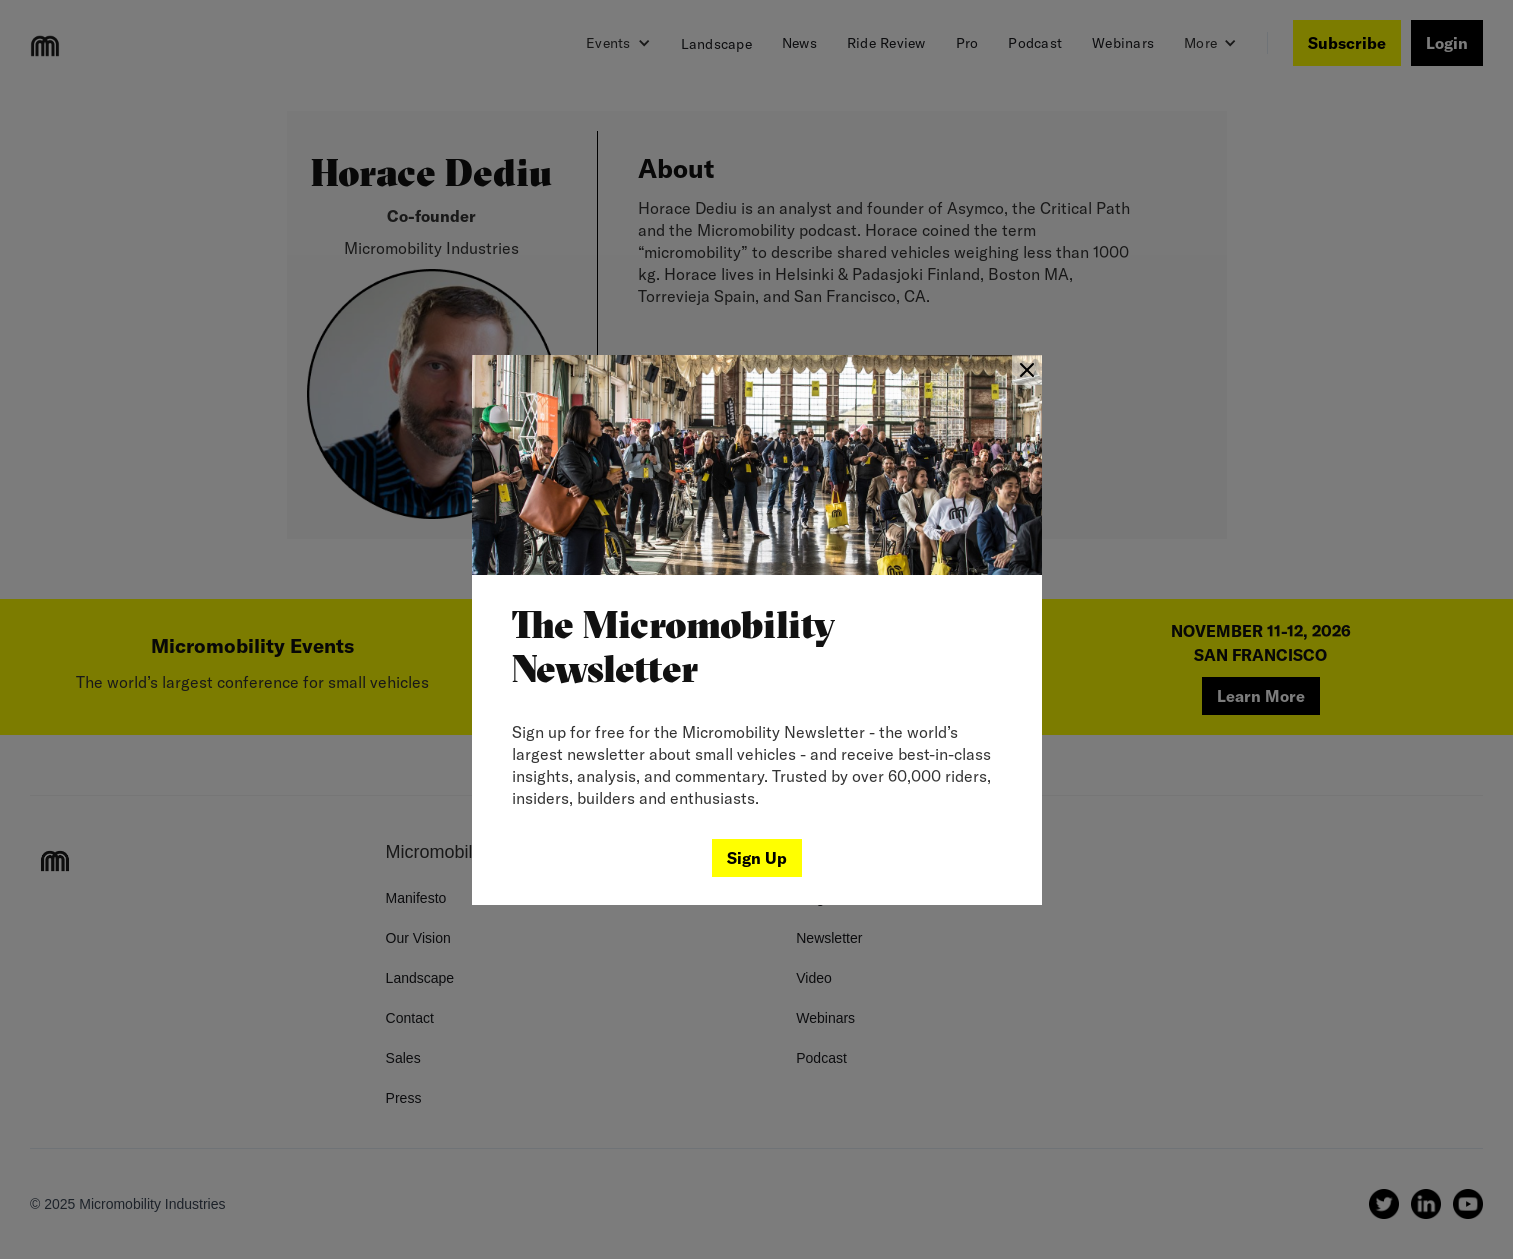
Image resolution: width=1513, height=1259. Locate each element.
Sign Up (757, 858)
